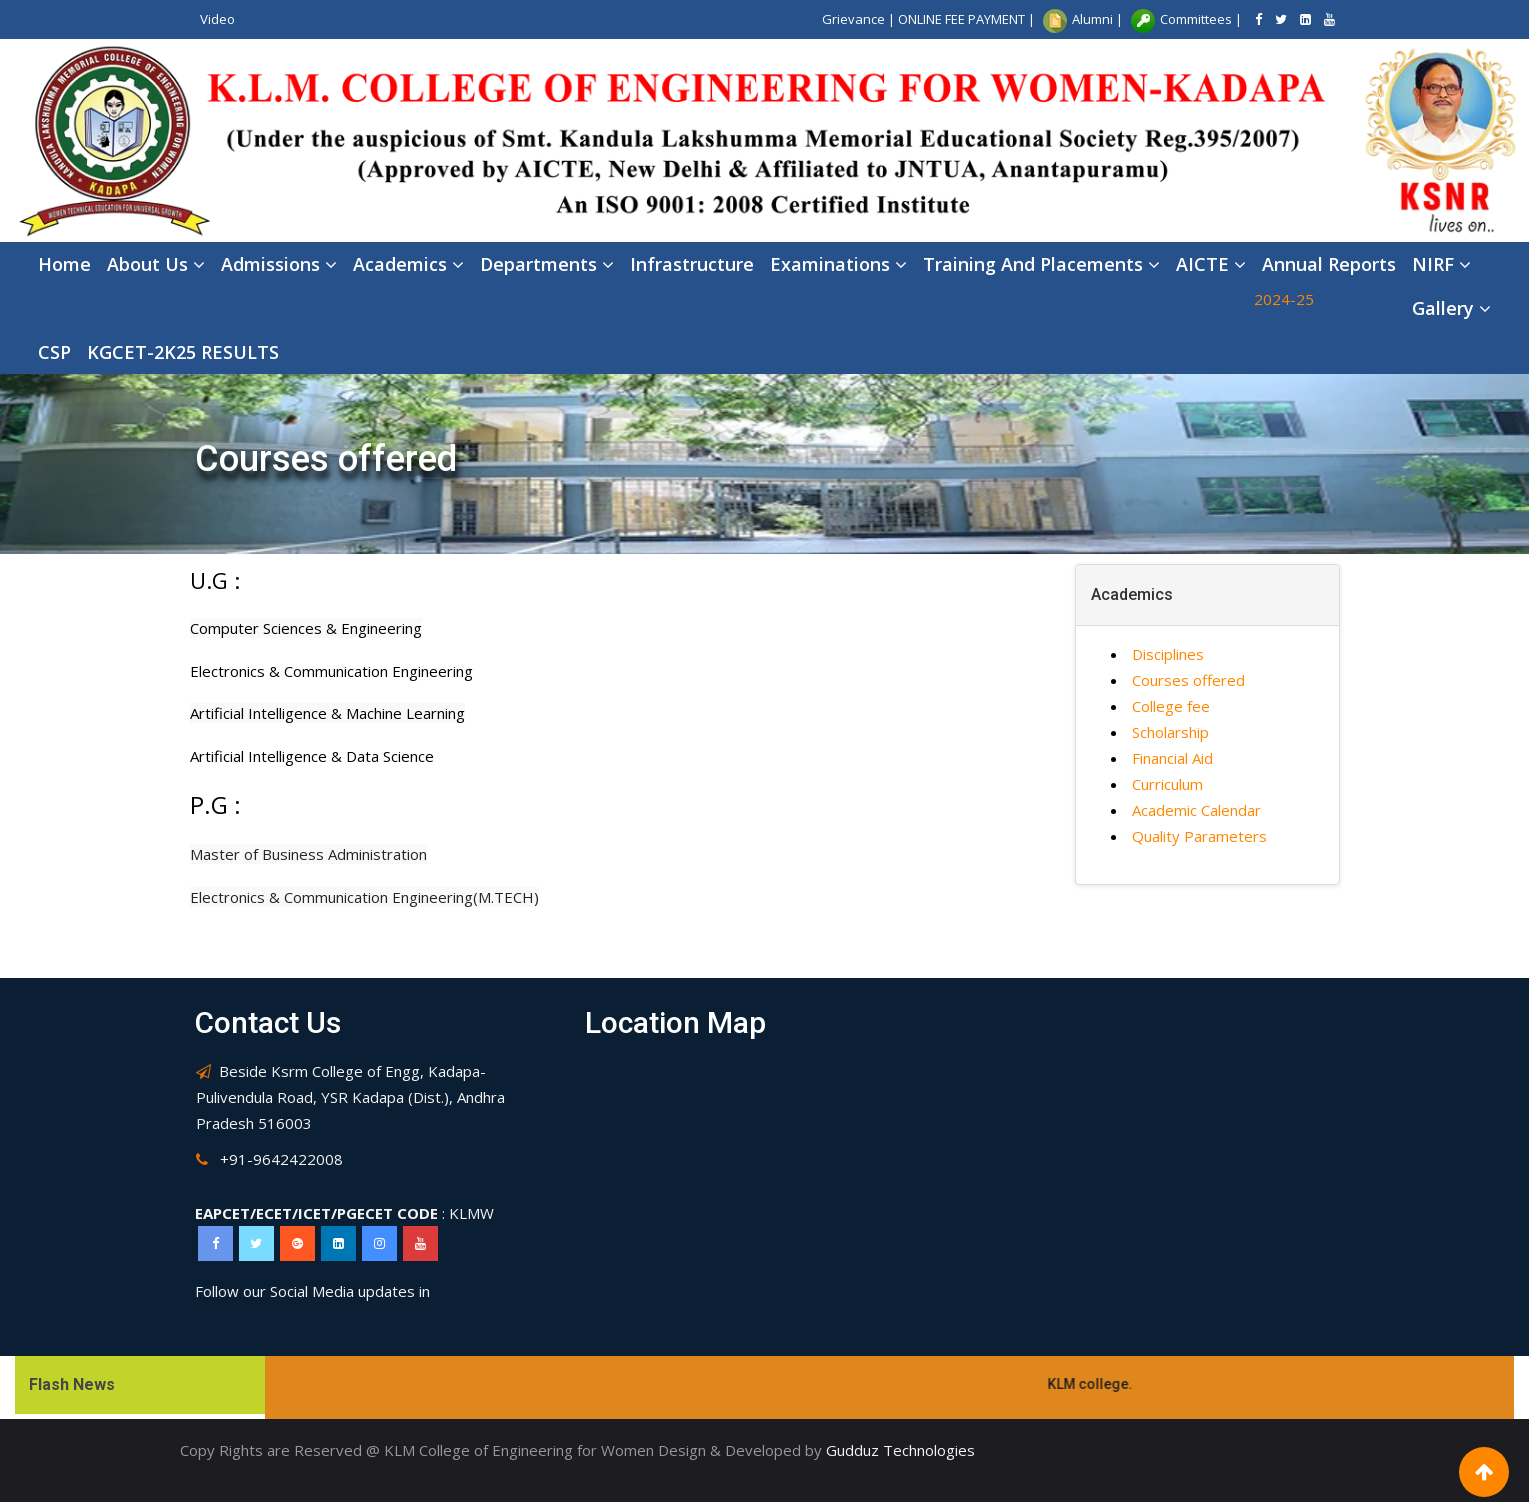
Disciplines (1168, 654)
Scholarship (1170, 732)
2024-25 (1284, 299)
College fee (1171, 706)
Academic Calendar (1196, 810)
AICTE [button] (1211, 264)
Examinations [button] (838, 264)
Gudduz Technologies (900, 1450)
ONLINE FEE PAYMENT (961, 19)
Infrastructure (692, 264)
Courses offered (1188, 680)
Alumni (1092, 19)
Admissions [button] (279, 264)
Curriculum (1167, 784)
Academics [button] (408, 264)
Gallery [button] (1451, 308)
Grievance (853, 19)
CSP (54, 352)
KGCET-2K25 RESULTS (183, 352)
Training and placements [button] (1041, 264)
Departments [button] (547, 264)
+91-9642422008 (281, 1159)
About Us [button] (156, 264)
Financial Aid (1172, 758)
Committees (1196, 19)
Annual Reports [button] (1329, 264)
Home (64, 264)
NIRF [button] (1441, 264)
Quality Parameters (1199, 836)
